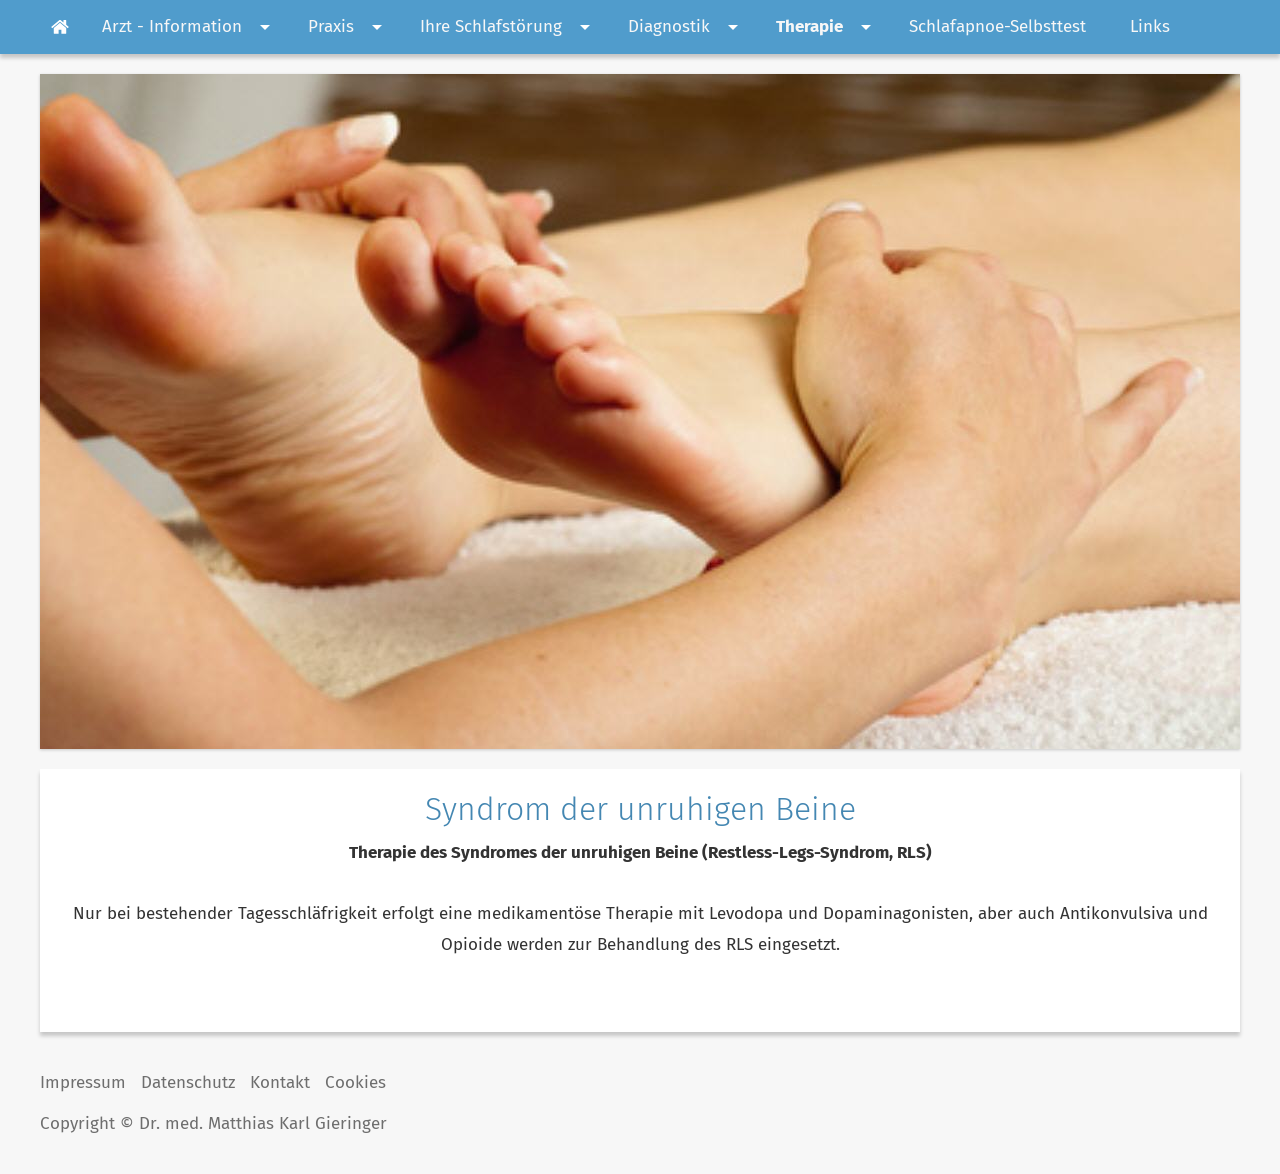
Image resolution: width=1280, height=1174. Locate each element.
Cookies (355, 1082)
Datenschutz (188, 1082)
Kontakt (280, 1082)
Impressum (83, 1082)
